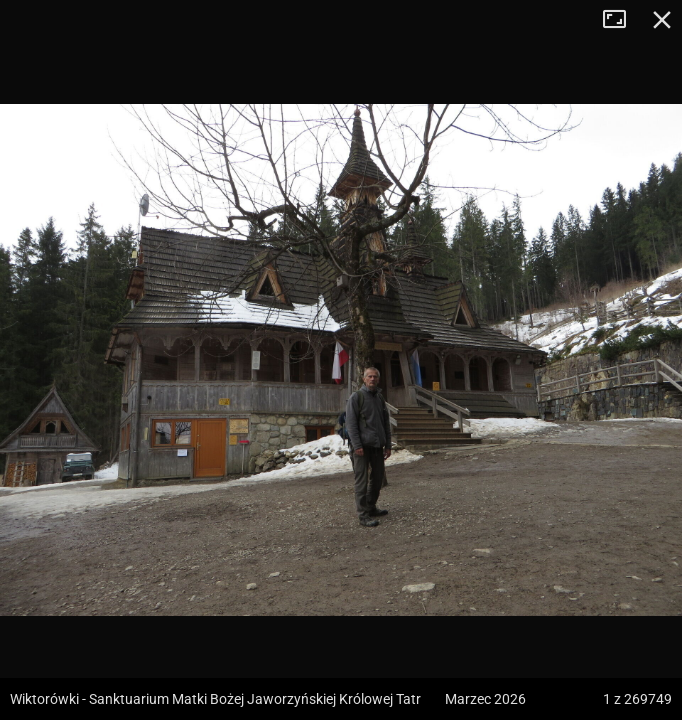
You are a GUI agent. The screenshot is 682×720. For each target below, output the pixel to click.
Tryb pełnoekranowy (622, 20)
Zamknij (662, 20)
